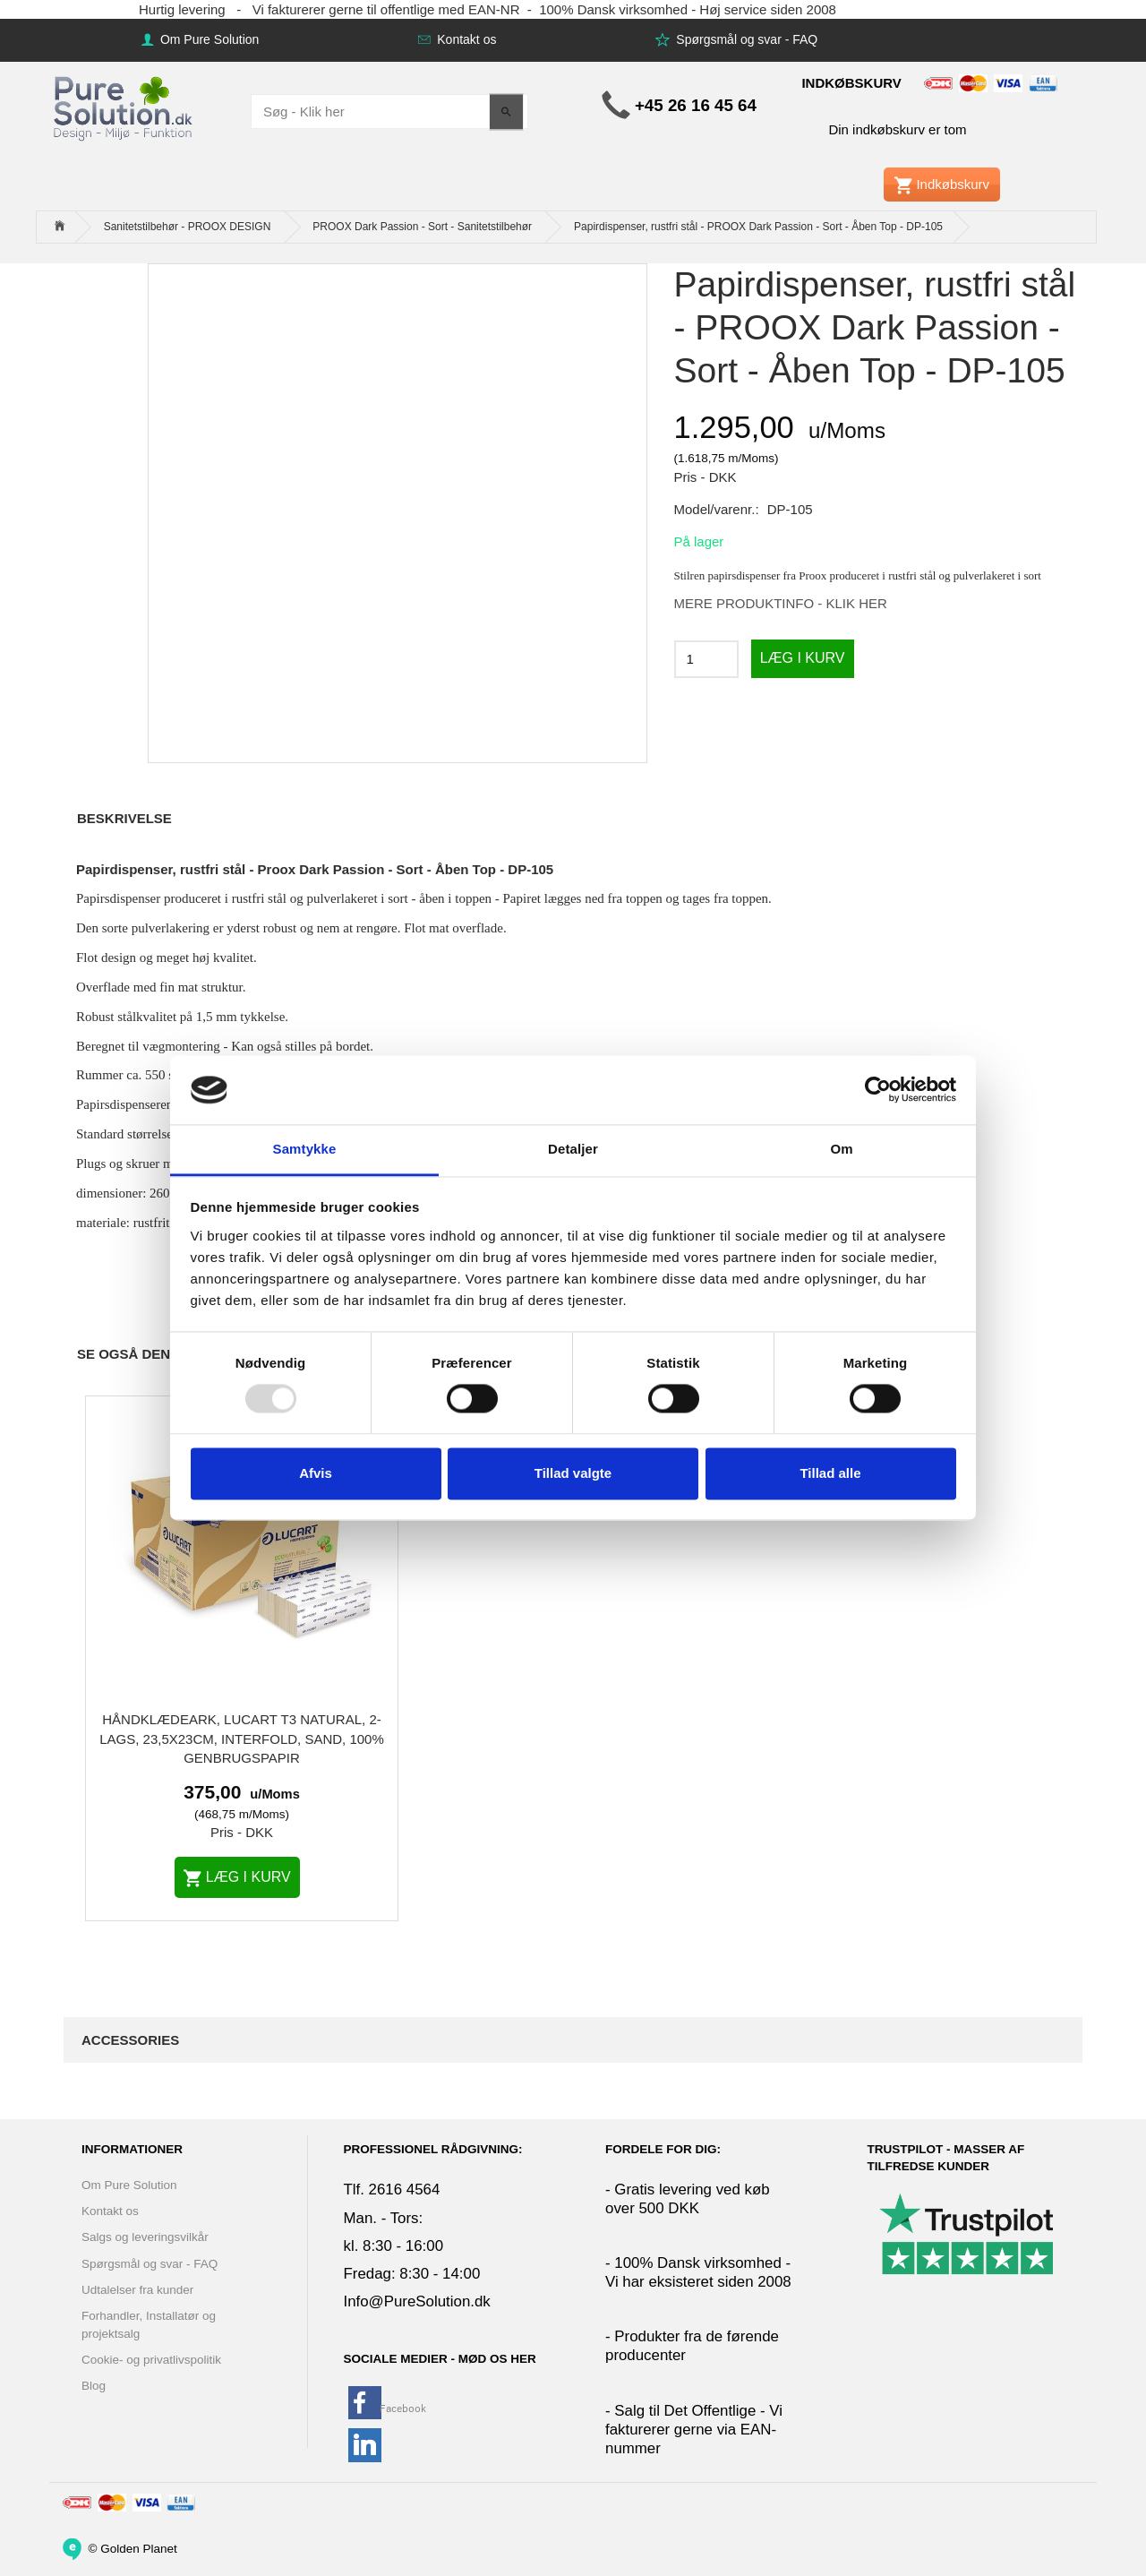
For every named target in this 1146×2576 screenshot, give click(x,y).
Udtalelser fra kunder (137, 2290)
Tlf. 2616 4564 (392, 2189)
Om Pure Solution (208, 39)
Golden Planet (138, 2548)
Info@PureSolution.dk (417, 2301)
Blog (93, 2385)
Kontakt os (464, 39)
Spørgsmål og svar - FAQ (744, 39)
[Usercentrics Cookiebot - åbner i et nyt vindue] (878, 1090)
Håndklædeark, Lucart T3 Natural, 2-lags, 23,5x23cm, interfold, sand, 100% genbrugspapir (241, 1738)
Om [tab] (841, 1148)
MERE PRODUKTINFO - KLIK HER (780, 603)
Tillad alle (830, 1473)
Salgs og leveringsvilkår (145, 2237)
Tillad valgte (573, 1473)
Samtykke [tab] (305, 1148)
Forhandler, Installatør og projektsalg (148, 2324)
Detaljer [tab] (573, 1148)
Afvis (315, 1473)
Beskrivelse (124, 818)
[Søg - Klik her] (506, 111)
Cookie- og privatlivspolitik (151, 2359)
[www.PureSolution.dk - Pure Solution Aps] (124, 106)
